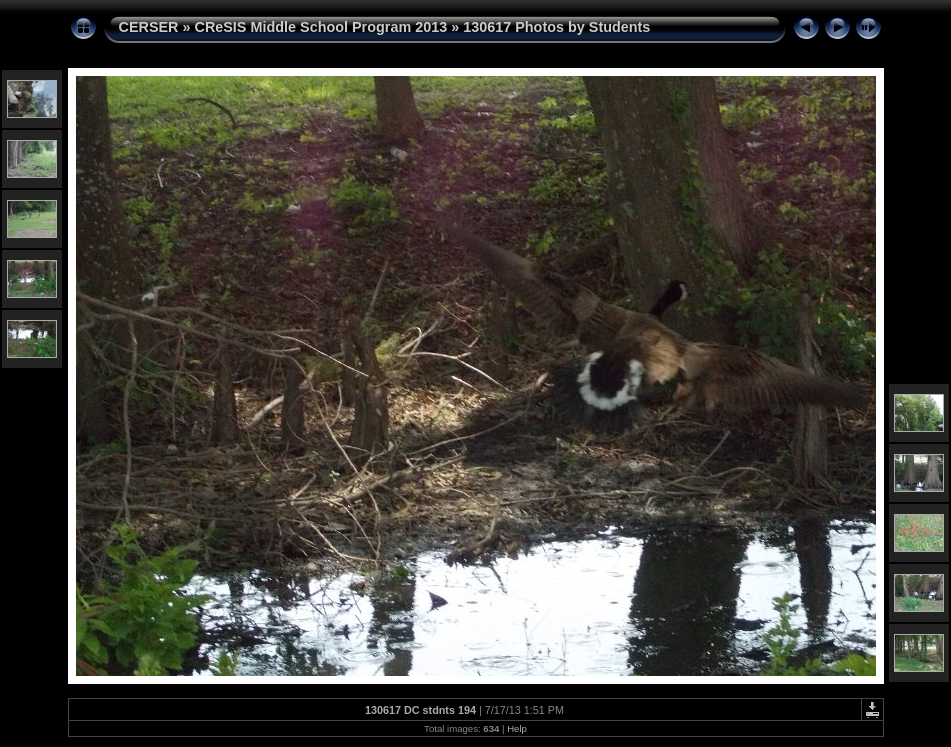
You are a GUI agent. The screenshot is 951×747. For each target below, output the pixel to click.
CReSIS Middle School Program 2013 (320, 27)
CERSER (149, 27)
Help (517, 728)
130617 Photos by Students (556, 27)
